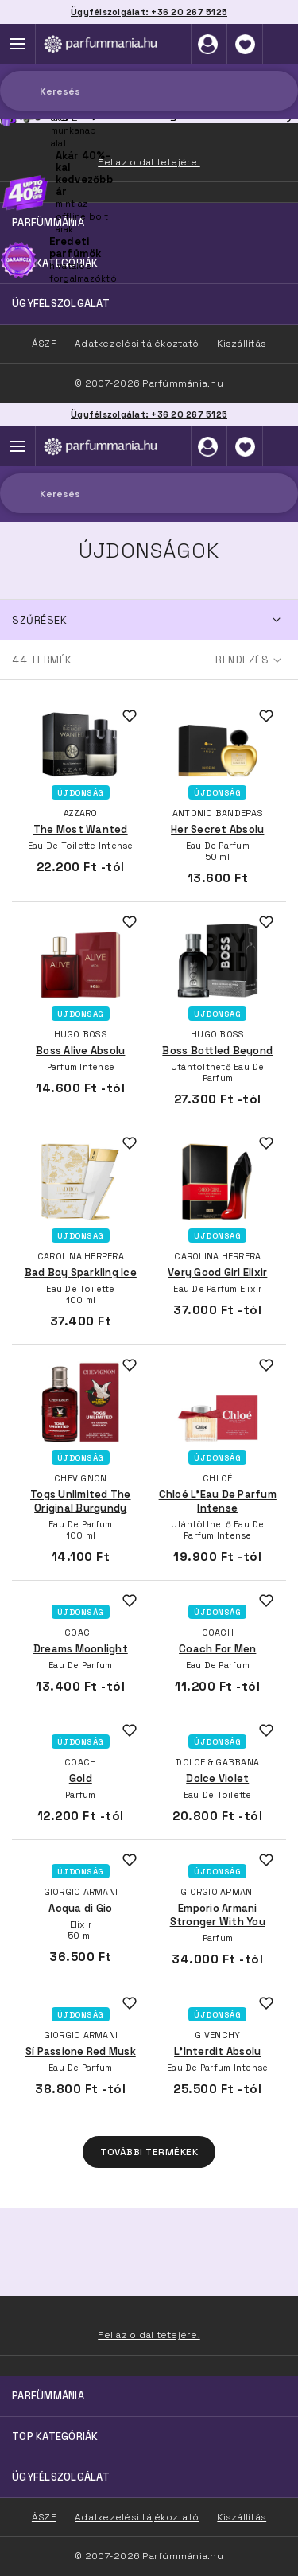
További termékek (149, 2152)
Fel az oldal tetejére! (149, 2335)
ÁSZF (44, 2517)
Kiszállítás (241, 2517)
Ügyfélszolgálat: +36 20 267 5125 (149, 414)
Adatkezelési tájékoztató (137, 2517)
